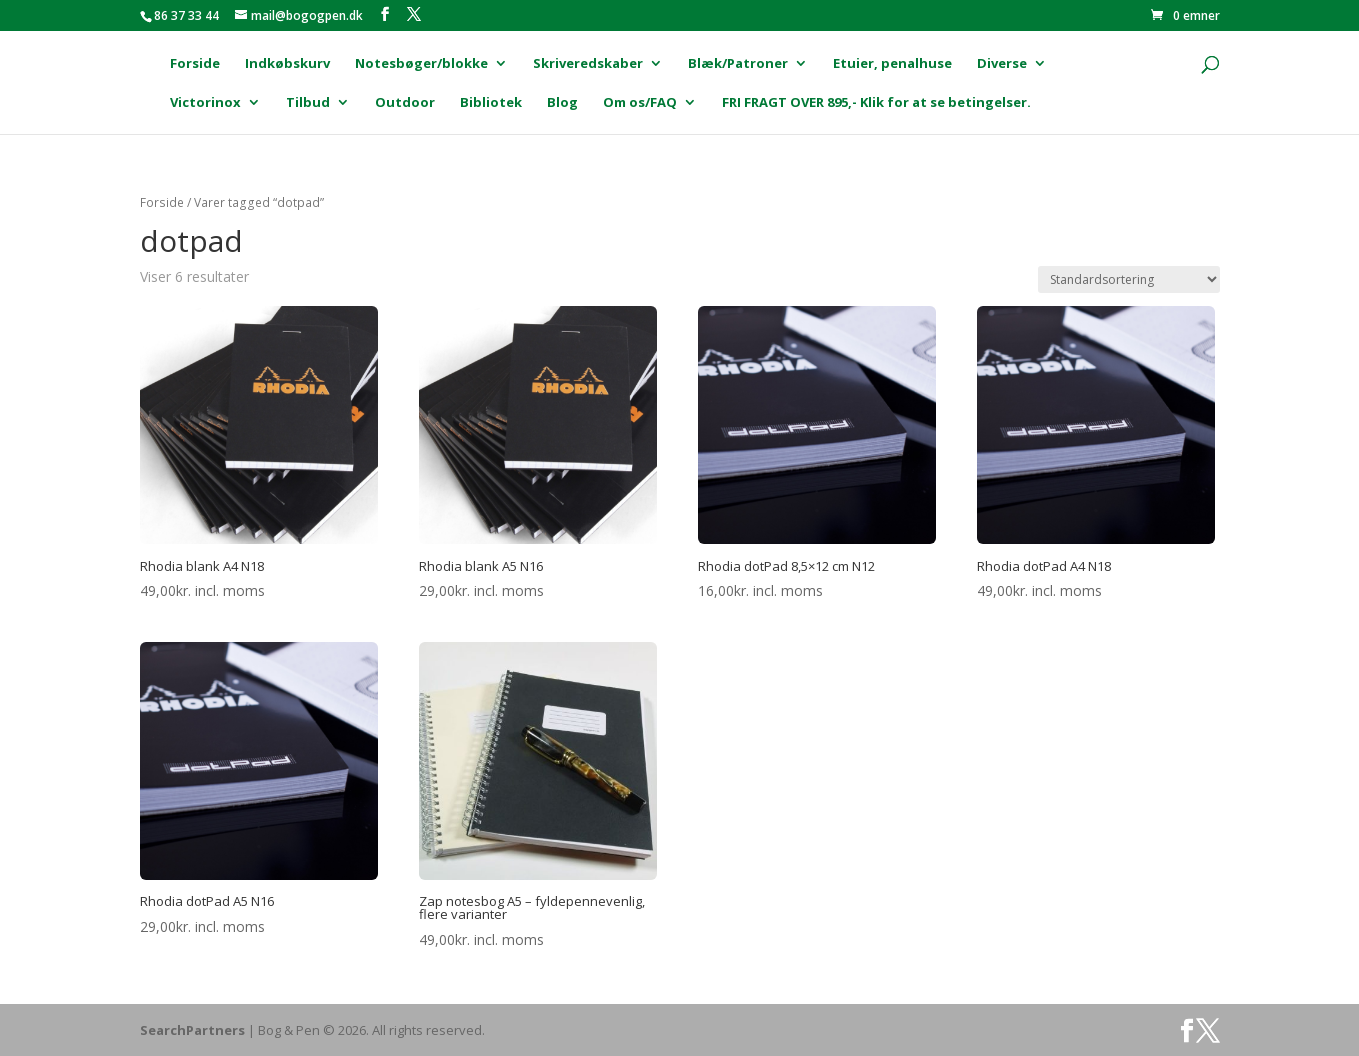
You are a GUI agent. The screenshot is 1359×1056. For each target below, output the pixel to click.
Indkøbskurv (287, 64)
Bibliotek (491, 103)
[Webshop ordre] (1129, 279)
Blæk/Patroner (738, 64)
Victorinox (205, 103)
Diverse (1002, 64)
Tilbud (308, 103)
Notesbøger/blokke (421, 64)
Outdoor (405, 103)
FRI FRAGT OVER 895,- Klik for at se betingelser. (876, 103)
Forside (195, 64)
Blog (562, 103)
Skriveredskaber (588, 64)
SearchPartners (194, 1030)
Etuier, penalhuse (892, 64)
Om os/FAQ (640, 103)
